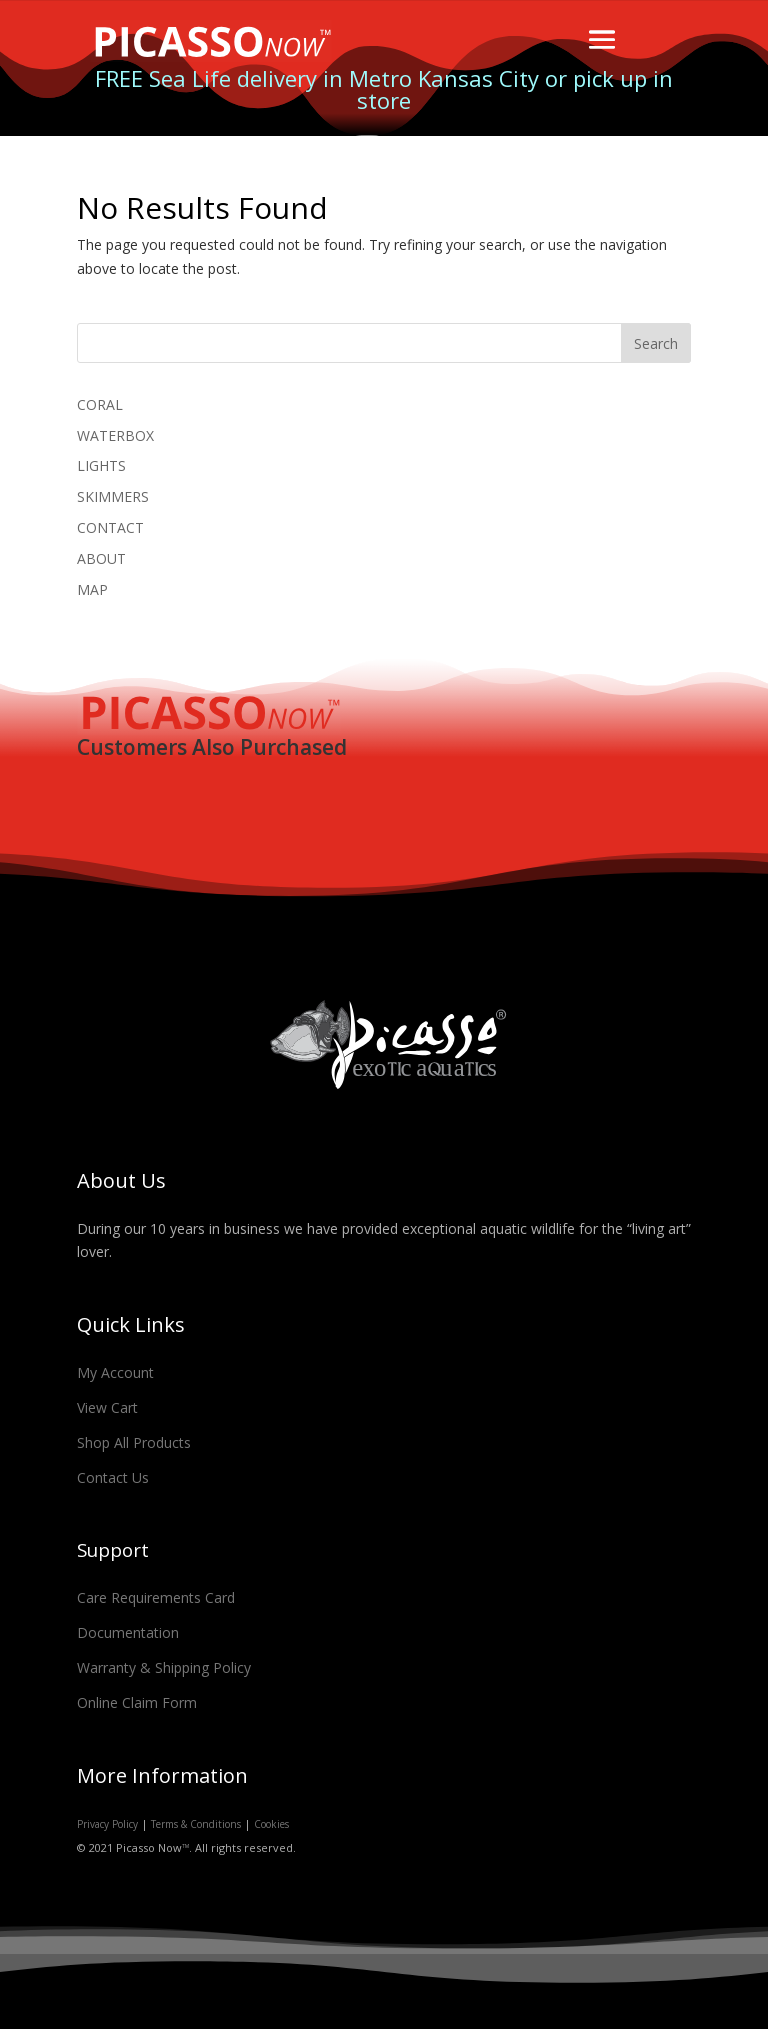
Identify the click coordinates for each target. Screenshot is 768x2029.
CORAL (100, 404)
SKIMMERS (113, 496)
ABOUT (101, 558)
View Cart (107, 1407)
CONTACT (110, 527)
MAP (92, 589)
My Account (115, 1372)
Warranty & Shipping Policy (164, 1667)
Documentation (128, 1632)
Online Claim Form (137, 1702)
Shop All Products (134, 1442)
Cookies (271, 1824)
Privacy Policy (107, 1824)
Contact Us (113, 1477)
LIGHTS (101, 465)
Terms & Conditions (196, 1824)
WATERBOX (115, 435)
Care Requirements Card (156, 1597)
